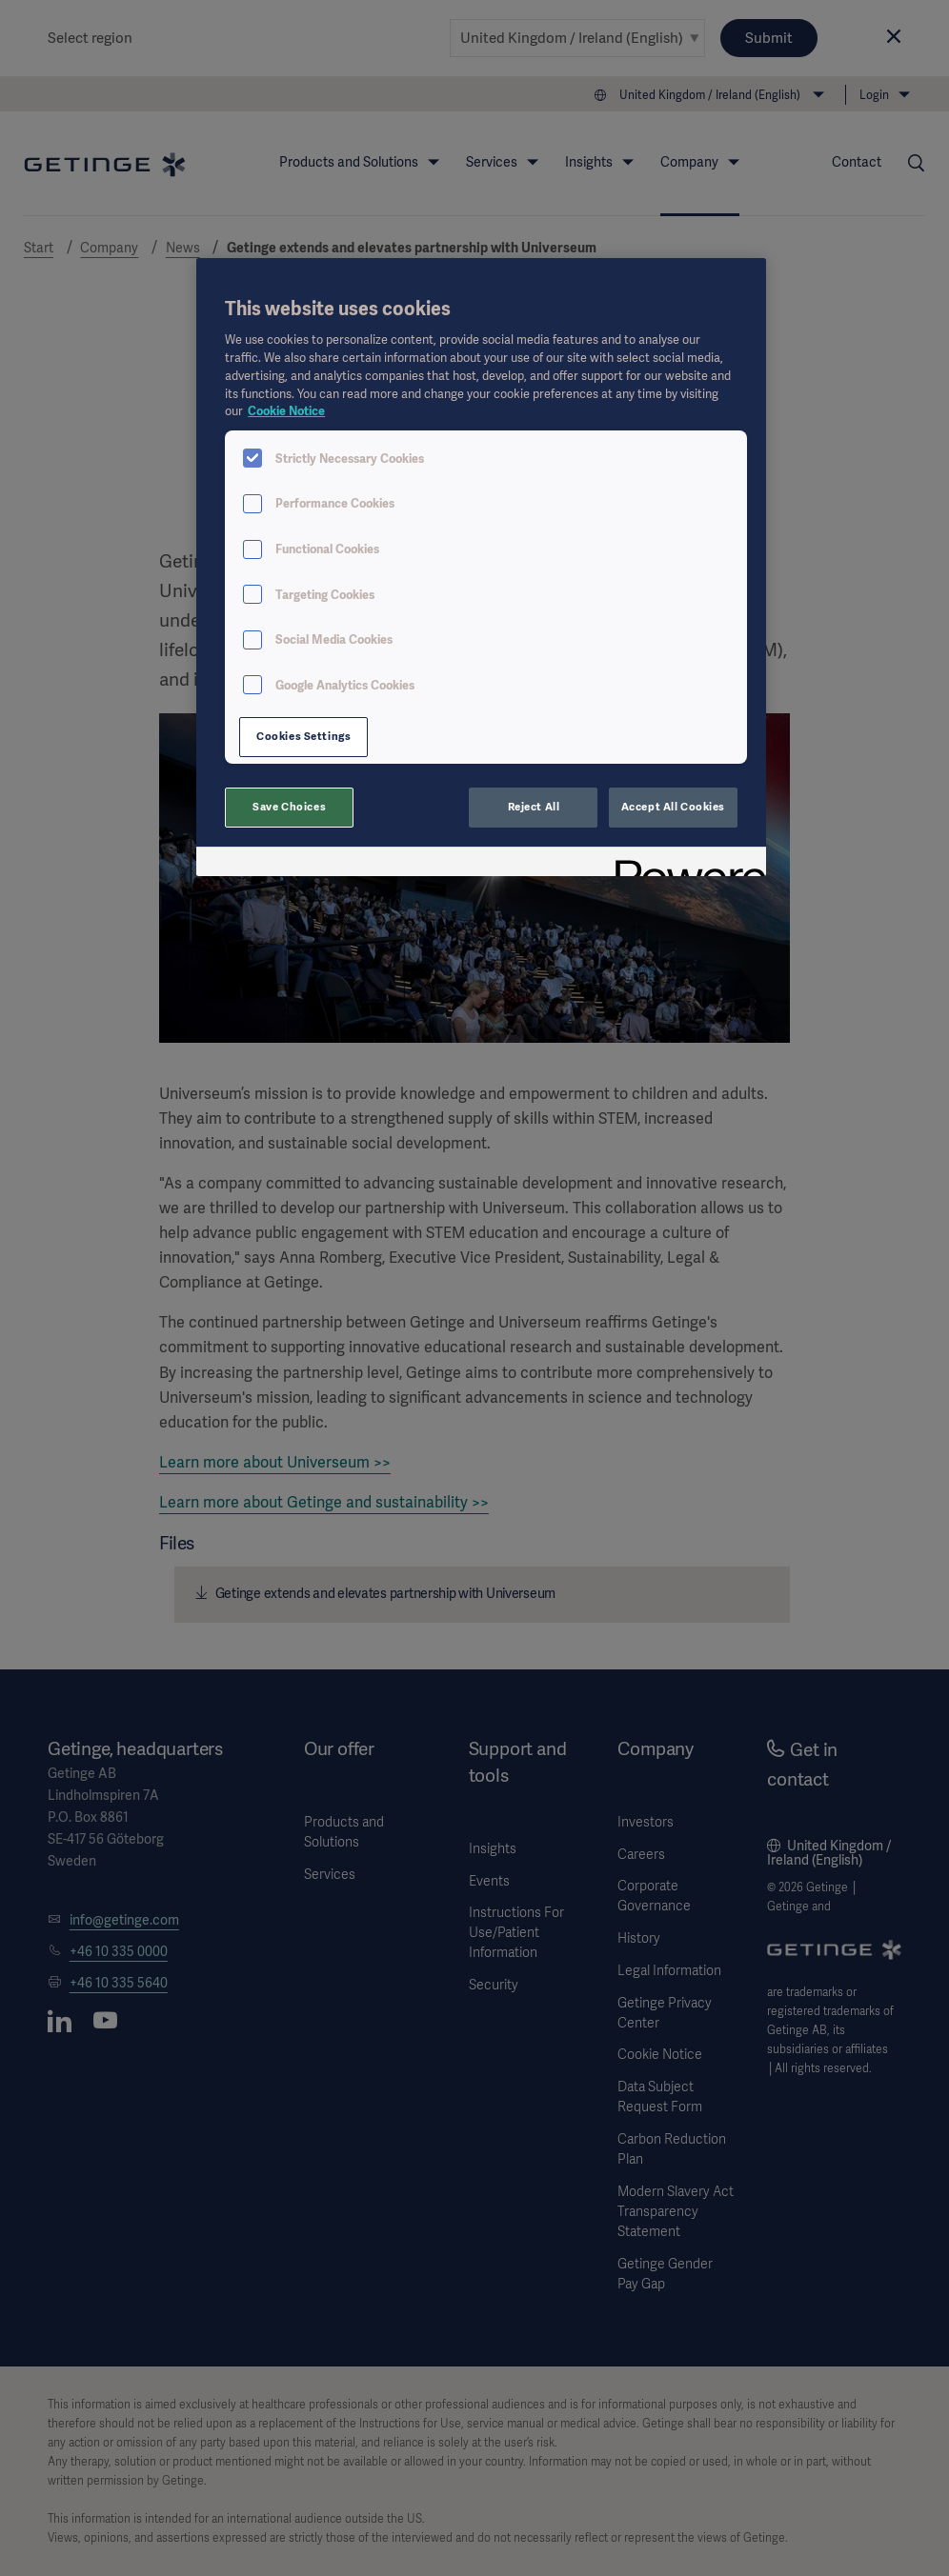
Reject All (534, 806)
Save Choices (289, 806)
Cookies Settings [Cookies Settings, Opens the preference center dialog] (303, 736)
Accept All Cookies (673, 806)
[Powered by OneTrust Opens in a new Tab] (684, 864)
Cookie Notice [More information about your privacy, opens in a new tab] (286, 411)
